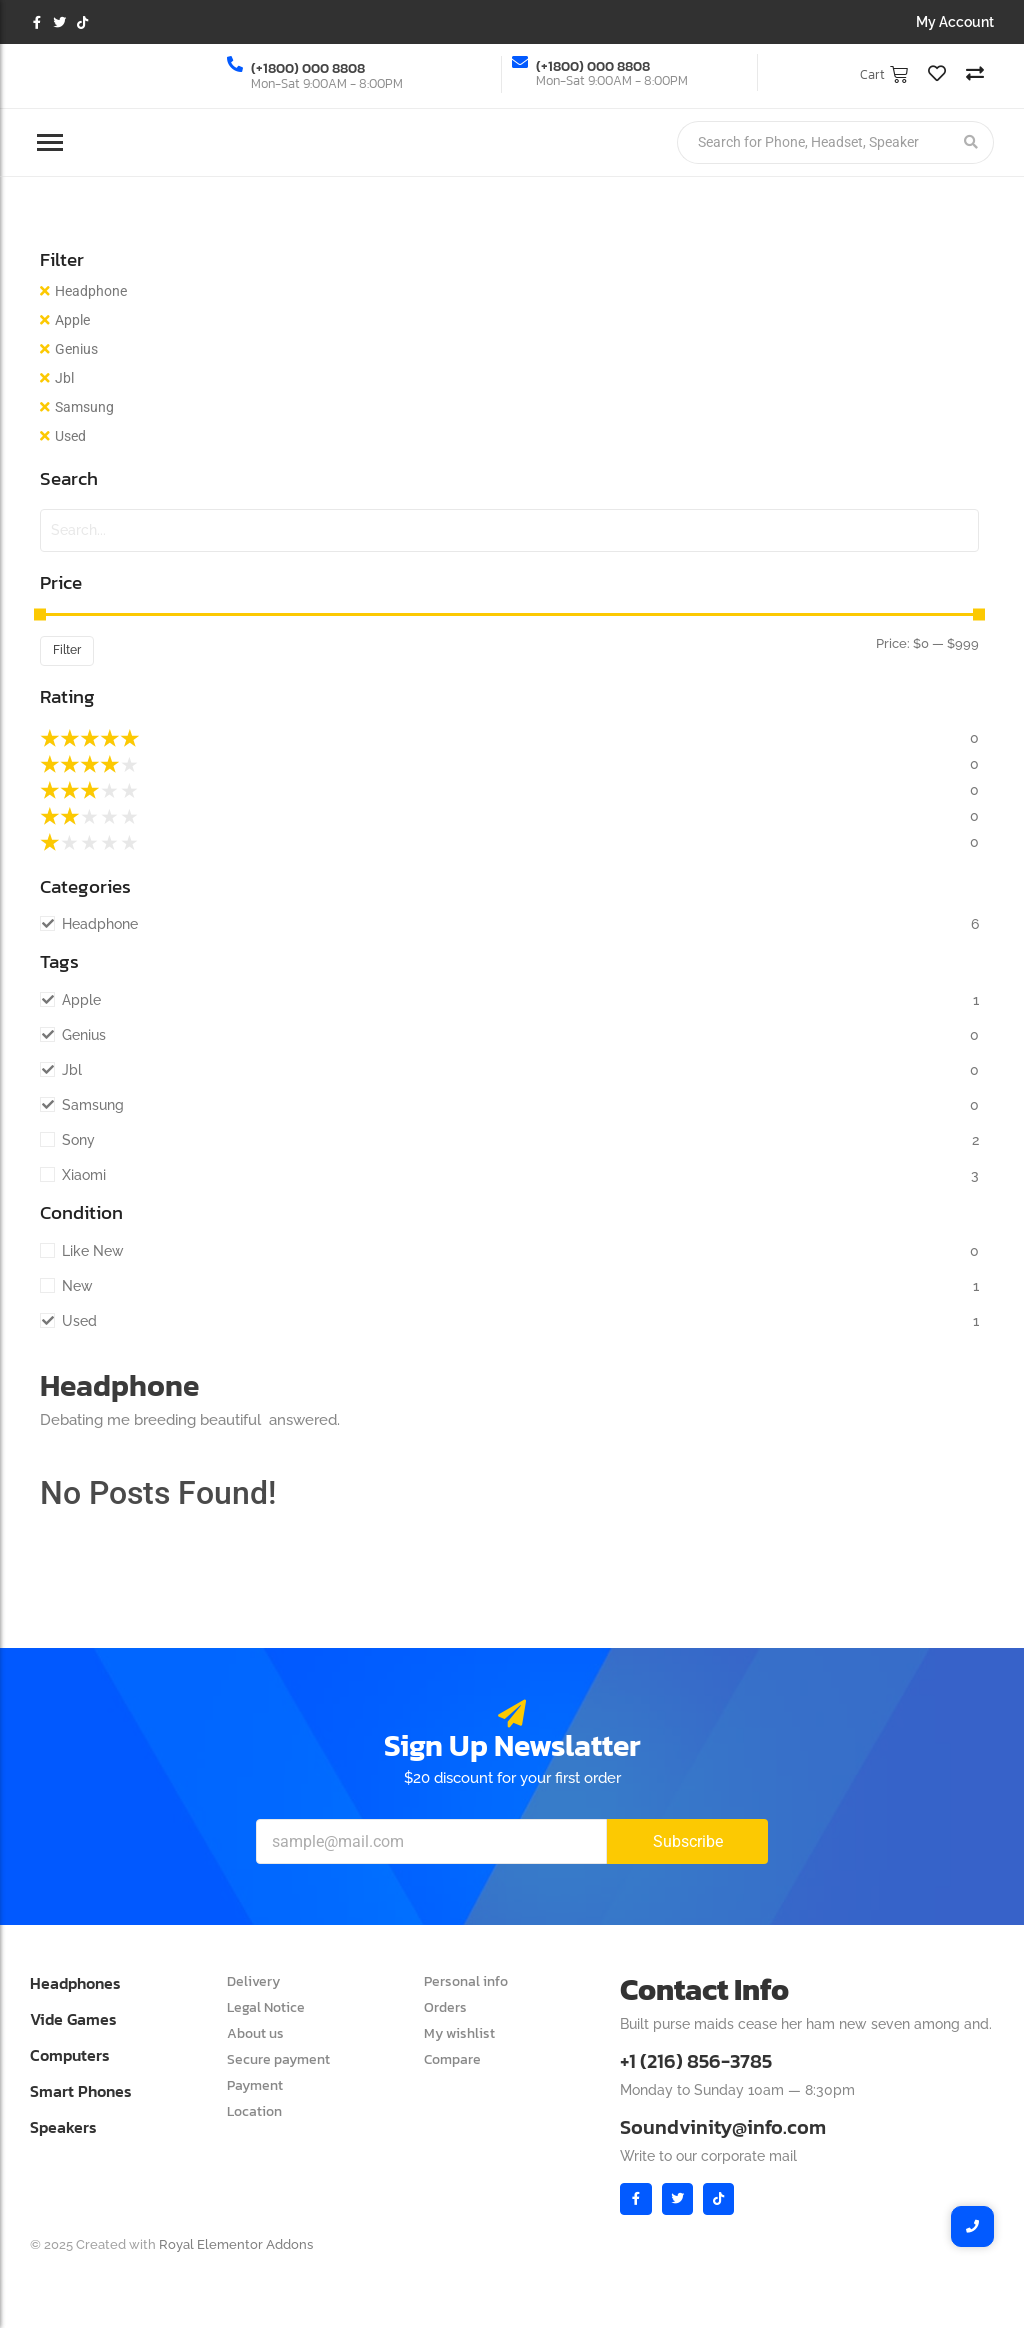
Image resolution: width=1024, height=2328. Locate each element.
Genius (76, 349)
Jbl (64, 378)
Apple (72, 320)
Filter (67, 650)
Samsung (84, 407)
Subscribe (688, 1841)
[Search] (812, 142)
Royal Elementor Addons (236, 2244)
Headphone (91, 291)
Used (70, 436)
